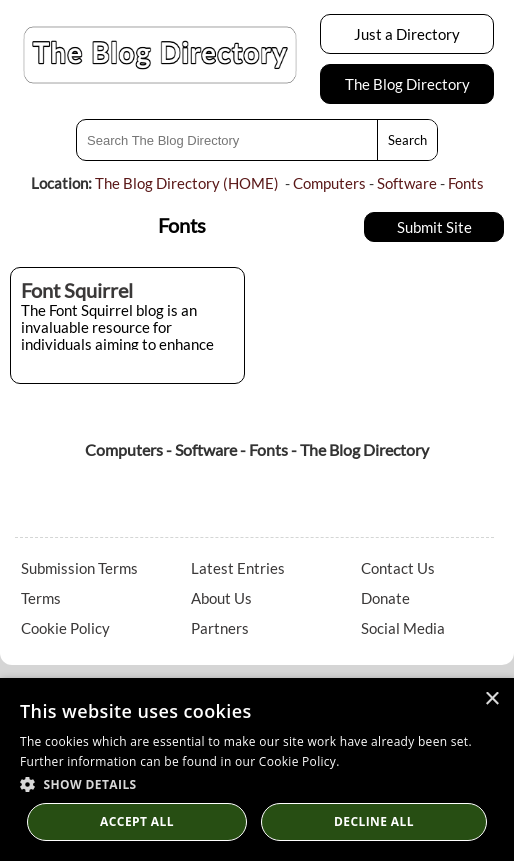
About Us (221, 598)
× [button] (491, 699)
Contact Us (398, 568)
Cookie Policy (65, 628)
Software (407, 183)
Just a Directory (407, 34)
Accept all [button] (137, 821)
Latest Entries (238, 568)
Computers (329, 183)
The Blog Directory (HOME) (187, 183)
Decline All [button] (374, 821)
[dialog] (257, 769)
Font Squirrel (77, 290)
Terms (41, 598)
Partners (220, 628)
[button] (257, 783)
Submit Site (434, 227)
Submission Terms (79, 568)
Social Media (403, 628)
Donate (385, 598)
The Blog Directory (407, 84)
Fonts (466, 183)
